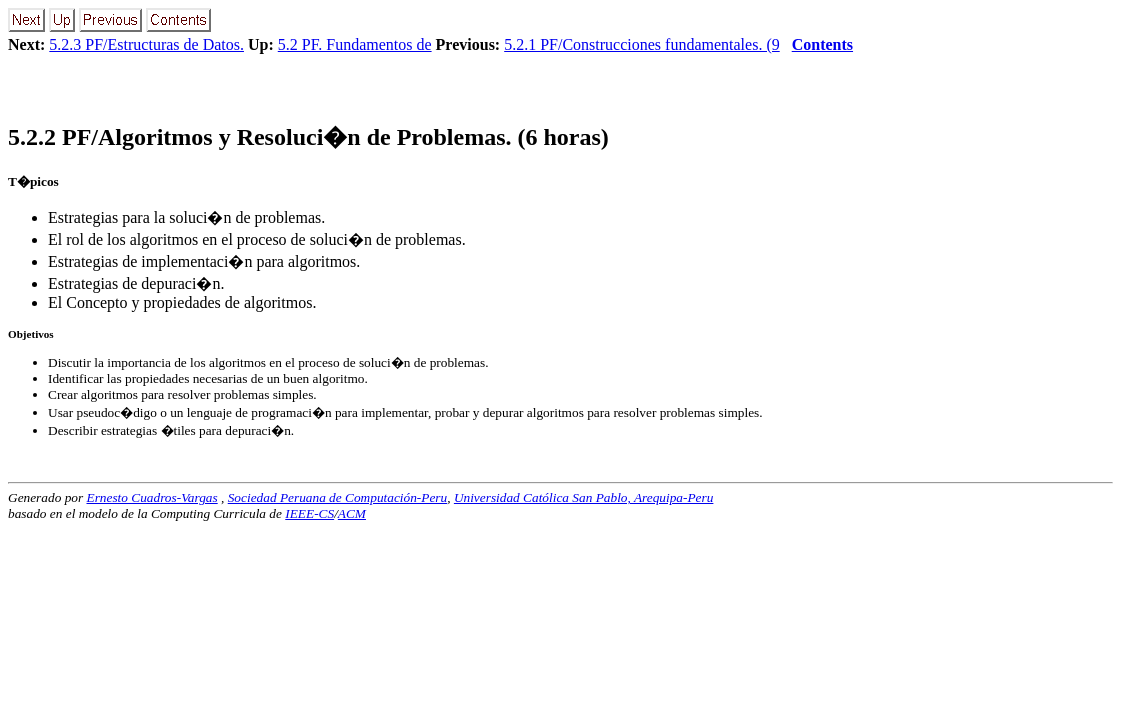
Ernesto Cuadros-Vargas (151, 497)
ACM (352, 513)
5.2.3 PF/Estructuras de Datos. (146, 44)
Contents (822, 44)
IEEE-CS (309, 513)
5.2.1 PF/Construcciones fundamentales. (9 (642, 44)
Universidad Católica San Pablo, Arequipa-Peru (584, 497)
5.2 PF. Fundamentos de (355, 44)
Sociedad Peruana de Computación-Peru (338, 497)
